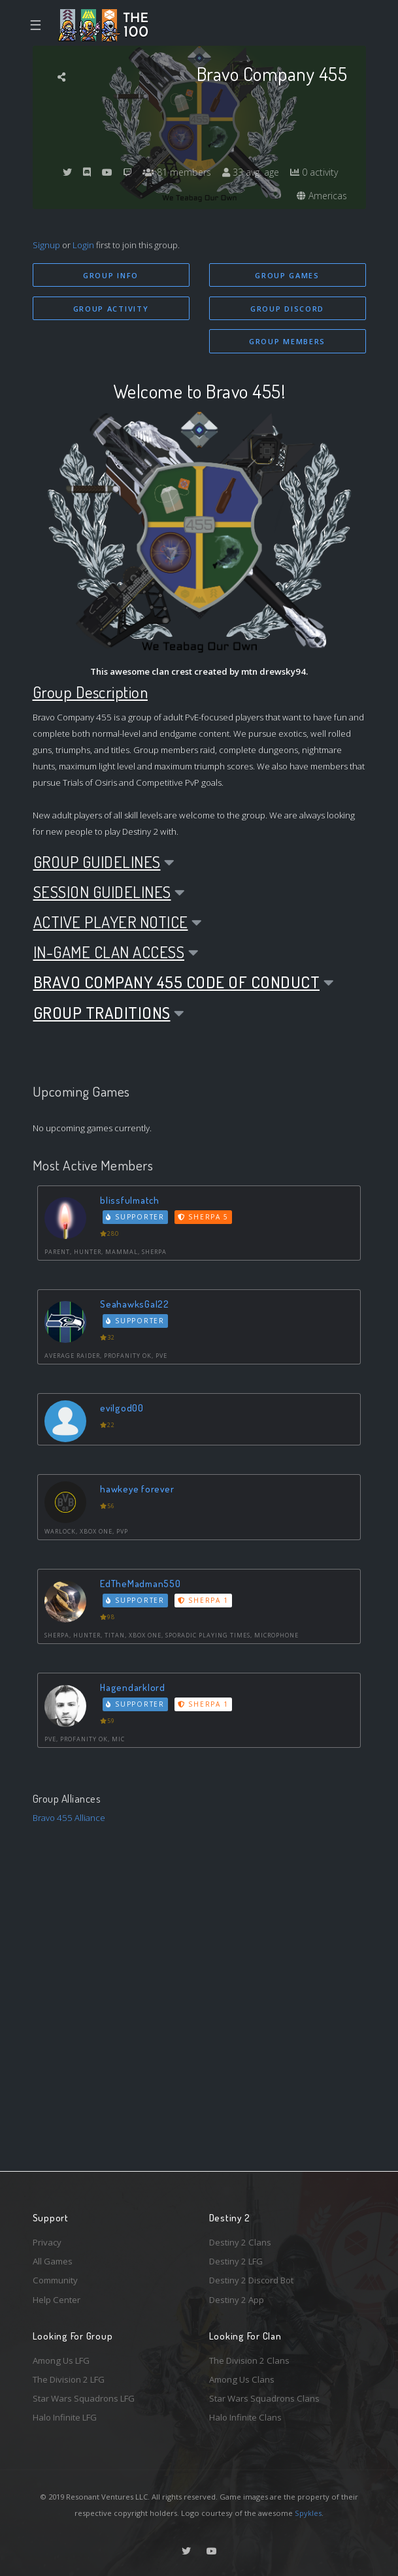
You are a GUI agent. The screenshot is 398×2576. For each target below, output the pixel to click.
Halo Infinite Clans (245, 2417)
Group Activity (111, 309)
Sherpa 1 (203, 1600)
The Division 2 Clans (249, 2360)
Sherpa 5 (203, 1216)
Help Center (56, 2300)
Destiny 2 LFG (236, 2261)
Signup (46, 245)
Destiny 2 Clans (240, 2242)
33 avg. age (250, 172)
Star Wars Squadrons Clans (264, 2398)
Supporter (135, 1216)
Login (83, 245)
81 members (176, 172)
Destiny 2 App (236, 2300)
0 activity (314, 172)
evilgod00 (122, 1408)
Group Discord (287, 309)
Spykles (308, 2513)
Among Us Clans (241, 2379)
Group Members (287, 341)
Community (55, 2280)
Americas (322, 195)
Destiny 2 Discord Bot (251, 2280)
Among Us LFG (61, 2360)
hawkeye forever (137, 1489)
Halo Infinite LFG (65, 2417)
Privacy (47, 2242)
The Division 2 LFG (69, 2379)
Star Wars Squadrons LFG (84, 2398)
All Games (53, 2261)
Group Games (287, 275)
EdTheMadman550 (140, 1583)
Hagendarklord (132, 1687)
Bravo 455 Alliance (69, 1818)
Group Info (111, 275)
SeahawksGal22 (134, 1304)
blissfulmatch (129, 1200)
